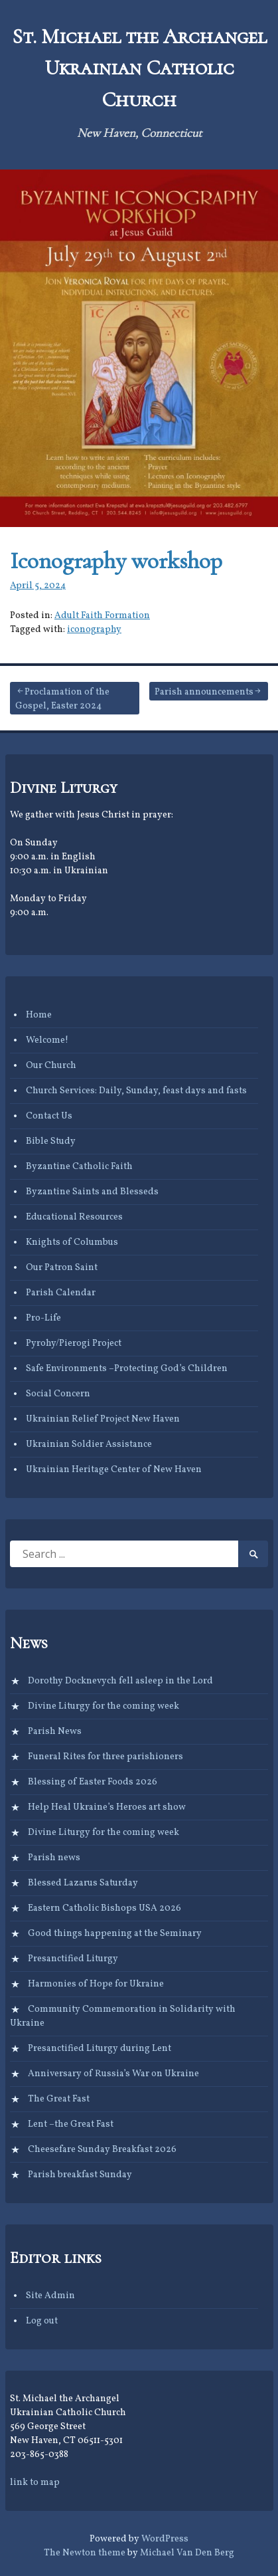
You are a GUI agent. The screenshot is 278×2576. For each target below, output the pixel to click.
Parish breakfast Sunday (80, 2175)
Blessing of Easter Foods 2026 (92, 1782)
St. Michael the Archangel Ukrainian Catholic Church (139, 68)
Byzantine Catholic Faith (79, 1166)
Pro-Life (43, 1318)
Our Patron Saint (62, 1267)
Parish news (54, 1858)
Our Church (51, 1065)
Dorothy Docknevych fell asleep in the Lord (120, 1681)
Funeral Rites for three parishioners (105, 1757)
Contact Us (49, 1116)
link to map (35, 2482)
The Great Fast (59, 2099)
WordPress (164, 2539)
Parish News (55, 1731)
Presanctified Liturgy (73, 1959)
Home (39, 1015)
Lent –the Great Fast (70, 2124)
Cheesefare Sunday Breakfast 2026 (102, 2149)
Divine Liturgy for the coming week (103, 1706)
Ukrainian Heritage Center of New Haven (114, 1469)
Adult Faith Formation (102, 615)
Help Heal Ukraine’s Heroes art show (107, 1807)
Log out (42, 2321)
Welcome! (47, 1040)
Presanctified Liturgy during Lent (99, 2048)
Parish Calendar (61, 1293)
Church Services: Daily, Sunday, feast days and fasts (136, 1091)
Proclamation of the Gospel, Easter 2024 (62, 699)
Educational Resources (74, 1217)
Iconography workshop (116, 560)
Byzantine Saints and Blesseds (92, 1192)
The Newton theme (84, 2553)
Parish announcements (204, 692)
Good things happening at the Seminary (115, 1933)
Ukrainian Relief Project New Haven (103, 1419)
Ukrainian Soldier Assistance (89, 1444)
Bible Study (51, 1141)
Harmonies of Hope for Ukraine (96, 1984)
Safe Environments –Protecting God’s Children (127, 1368)
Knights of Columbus (72, 1242)
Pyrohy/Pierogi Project (73, 1343)
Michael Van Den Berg (187, 2553)
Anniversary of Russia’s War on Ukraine (113, 2074)
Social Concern (58, 1394)
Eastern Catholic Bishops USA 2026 (104, 1908)
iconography (94, 629)
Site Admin (50, 2296)
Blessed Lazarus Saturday (83, 1883)
